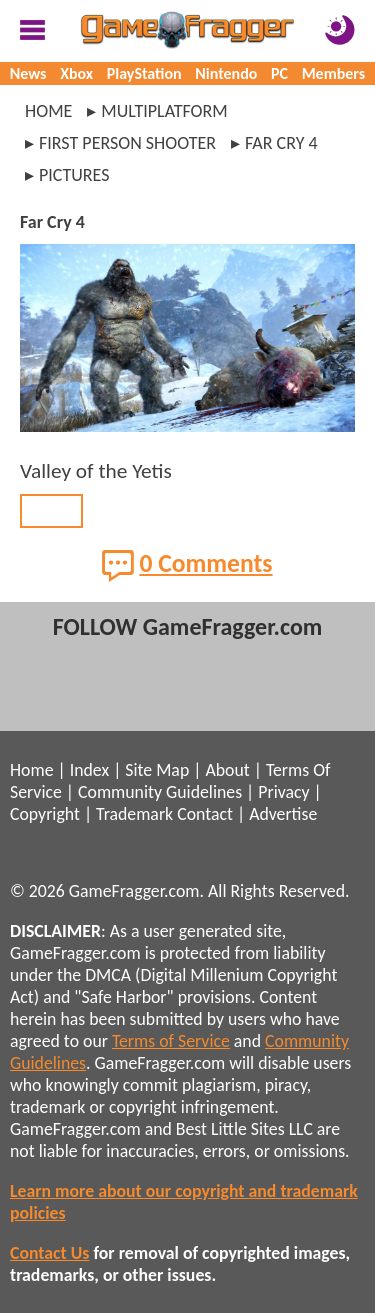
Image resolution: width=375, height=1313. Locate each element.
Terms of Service (171, 1041)
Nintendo (226, 73)
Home (48, 111)
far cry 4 (281, 143)
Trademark (134, 814)
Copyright (45, 814)
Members (334, 73)
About (227, 770)
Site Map (157, 770)
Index (89, 770)
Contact (205, 814)
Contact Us (49, 1253)
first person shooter (127, 143)
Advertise (283, 814)
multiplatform (164, 111)
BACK (51, 511)
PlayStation (144, 73)
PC (279, 73)
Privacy (283, 792)
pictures (74, 175)
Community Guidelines (160, 792)
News (28, 73)
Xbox (76, 73)
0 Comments (187, 565)
